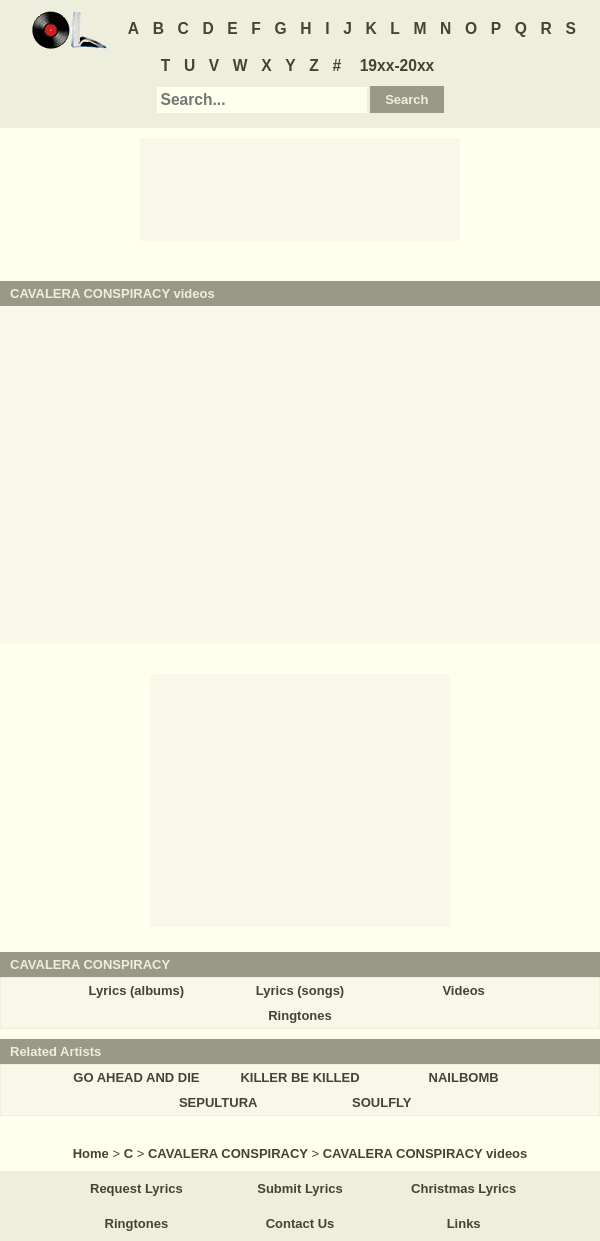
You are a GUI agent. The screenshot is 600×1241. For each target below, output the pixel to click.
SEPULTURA (218, 1102)
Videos (463, 990)
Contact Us (300, 1223)
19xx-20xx (397, 65)
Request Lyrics (136, 1188)
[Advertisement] (300, 188)
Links (464, 1223)
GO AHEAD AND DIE (136, 1077)
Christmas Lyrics (463, 1188)
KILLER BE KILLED (299, 1077)
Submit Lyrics (299, 1188)
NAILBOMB (464, 1077)
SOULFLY (381, 1102)
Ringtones (300, 1015)
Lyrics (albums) (137, 990)
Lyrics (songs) (300, 990)
